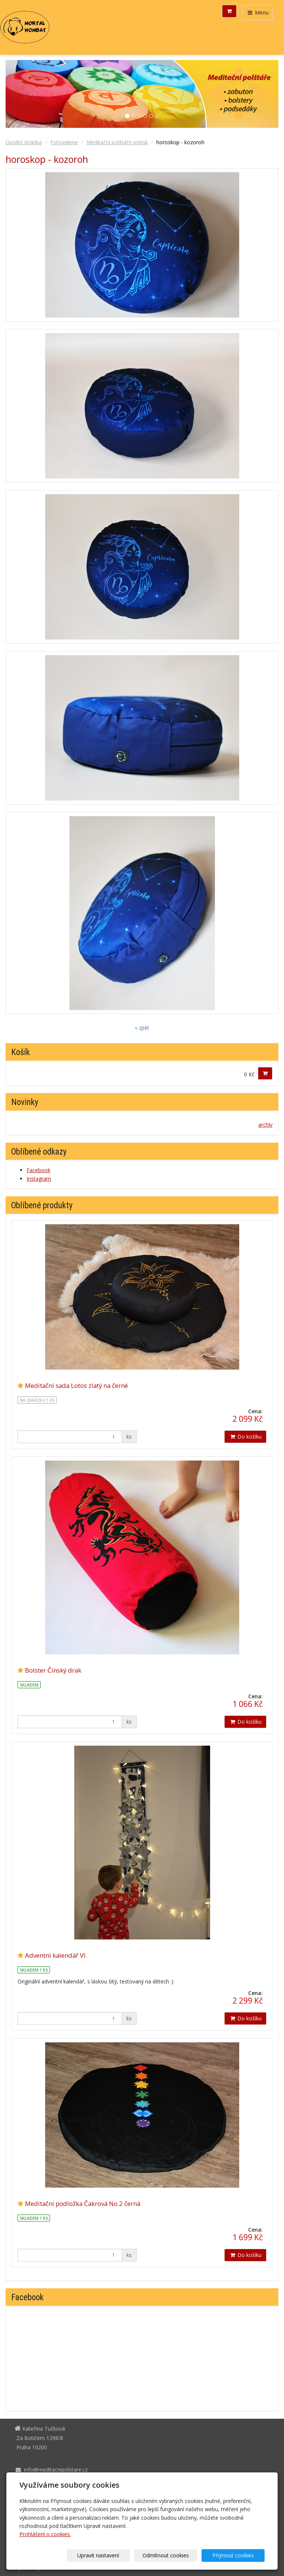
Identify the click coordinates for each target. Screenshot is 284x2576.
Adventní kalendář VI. (56, 1955)
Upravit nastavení (113, 2555)
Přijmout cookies (236, 2555)
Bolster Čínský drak (53, 1670)
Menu (258, 12)
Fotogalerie (64, 142)
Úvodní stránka (24, 142)
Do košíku (245, 1436)
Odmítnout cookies (175, 2555)
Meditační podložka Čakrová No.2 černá (82, 2203)
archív (265, 1124)
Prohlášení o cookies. (45, 2534)
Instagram (38, 1178)
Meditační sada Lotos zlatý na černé (76, 1385)
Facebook (38, 1170)
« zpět (142, 1027)
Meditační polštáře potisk (117, 142)
